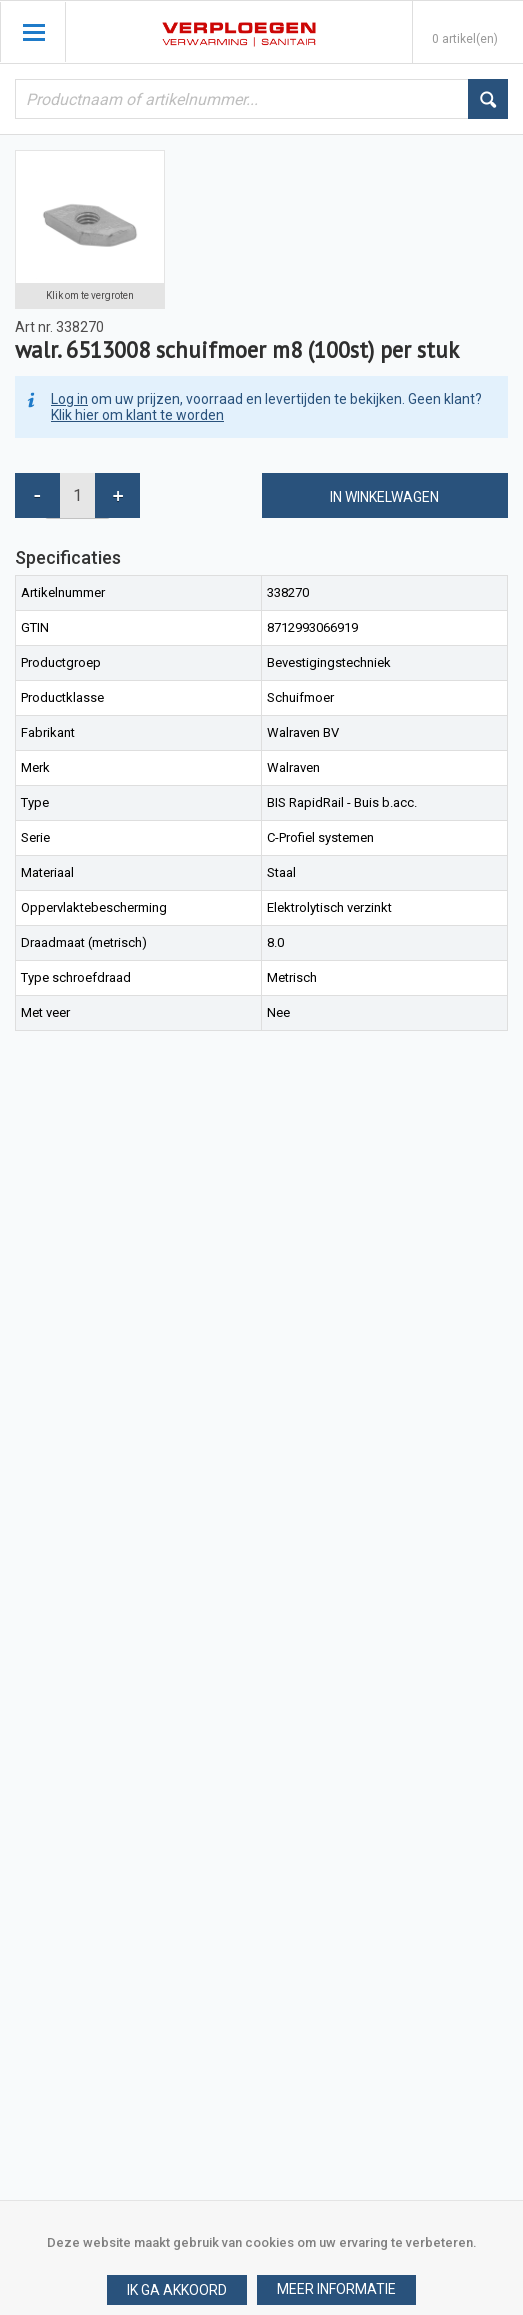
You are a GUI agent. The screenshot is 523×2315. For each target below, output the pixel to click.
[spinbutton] (77, 495)
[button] (336, 2290)
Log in (69, 399)
